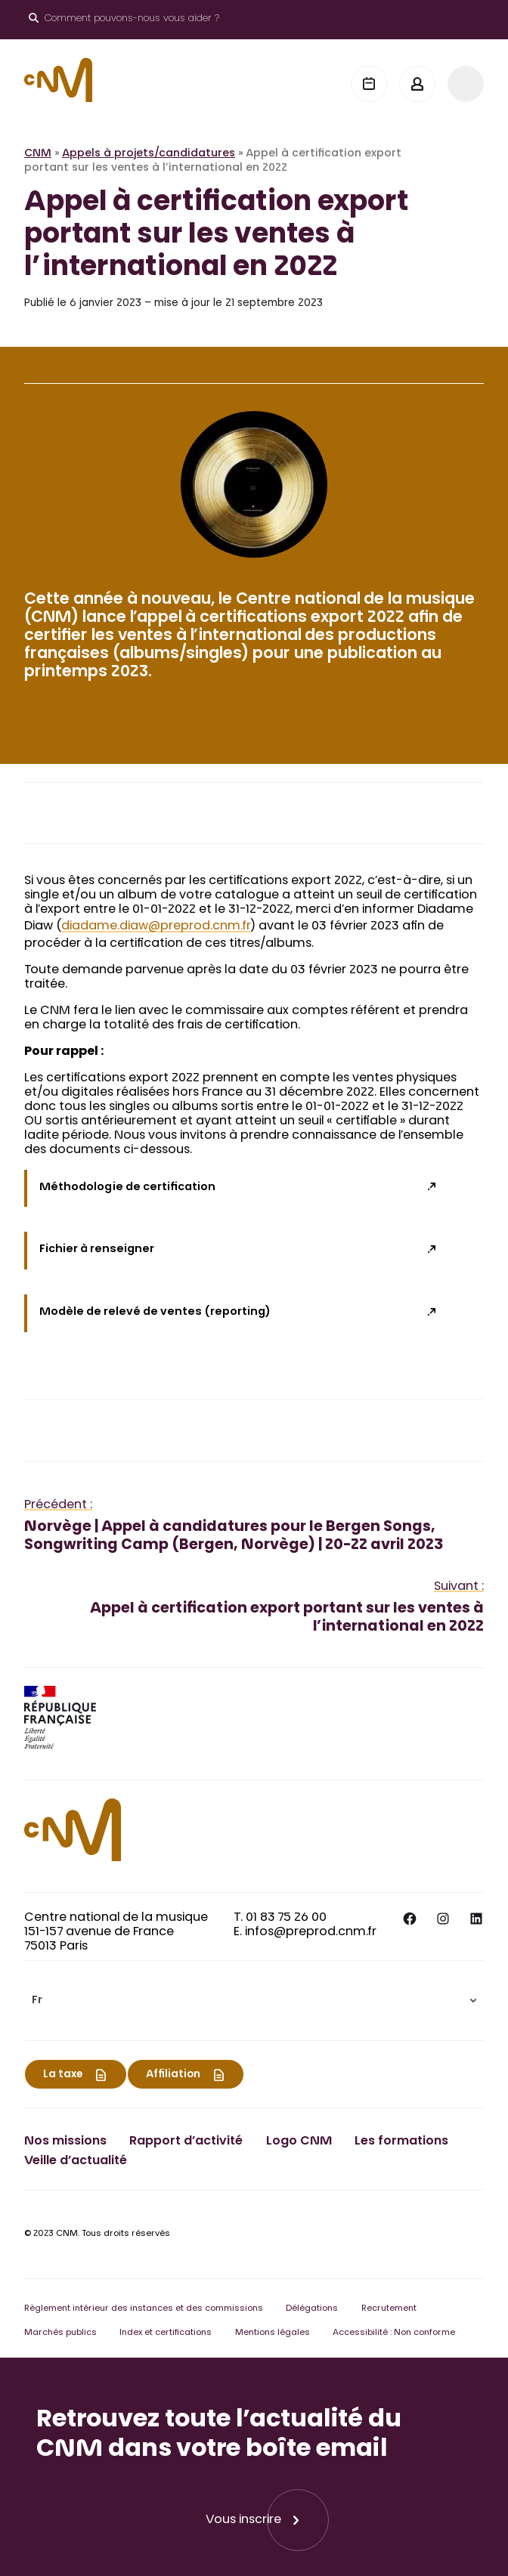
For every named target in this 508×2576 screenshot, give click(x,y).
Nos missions (65, 2141)
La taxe (62, 2075)
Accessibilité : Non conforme (394, 2333)
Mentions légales (272, 2333)
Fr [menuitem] (37, 2001)
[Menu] (466, 84)
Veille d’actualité (75, 2161)
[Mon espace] (417, 84)
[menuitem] (254, 2000)
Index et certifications (165, 2333)
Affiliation (173, 2075)
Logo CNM (299, 2141)
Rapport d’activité (186, 2141)
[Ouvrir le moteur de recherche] (124, 19)
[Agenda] (369, 84)
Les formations (401, 2141)
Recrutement (389, 2309)
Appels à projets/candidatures (148, 154)
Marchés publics (60, 2333)
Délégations (312, 2309)
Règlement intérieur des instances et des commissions (143, 2309)
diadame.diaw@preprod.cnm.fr (155, 926)
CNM (37, 154)
